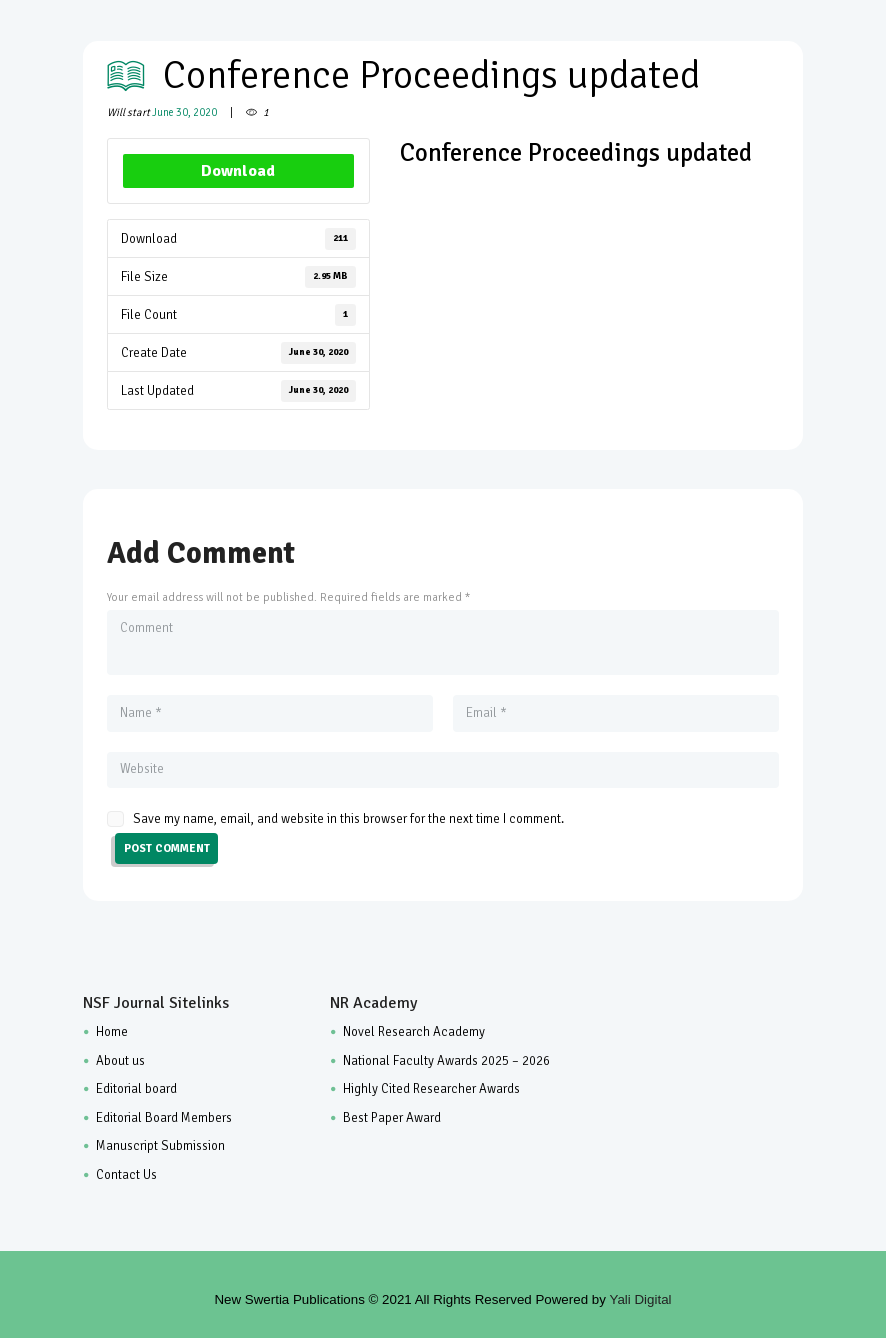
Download (238, 171)
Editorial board (136, 1089)
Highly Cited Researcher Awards (431, 1089)
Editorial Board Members (164, 1118)
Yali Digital (641, 1299)
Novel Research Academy (414, 1032)
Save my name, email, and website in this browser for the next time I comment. (348, 819)
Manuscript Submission (160, 1146)
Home (112, 1032)
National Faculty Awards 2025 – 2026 (446, 1061)
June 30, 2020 (184, 112)
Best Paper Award (392, 1118)
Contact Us (126, 1175)
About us (120, 1061)
